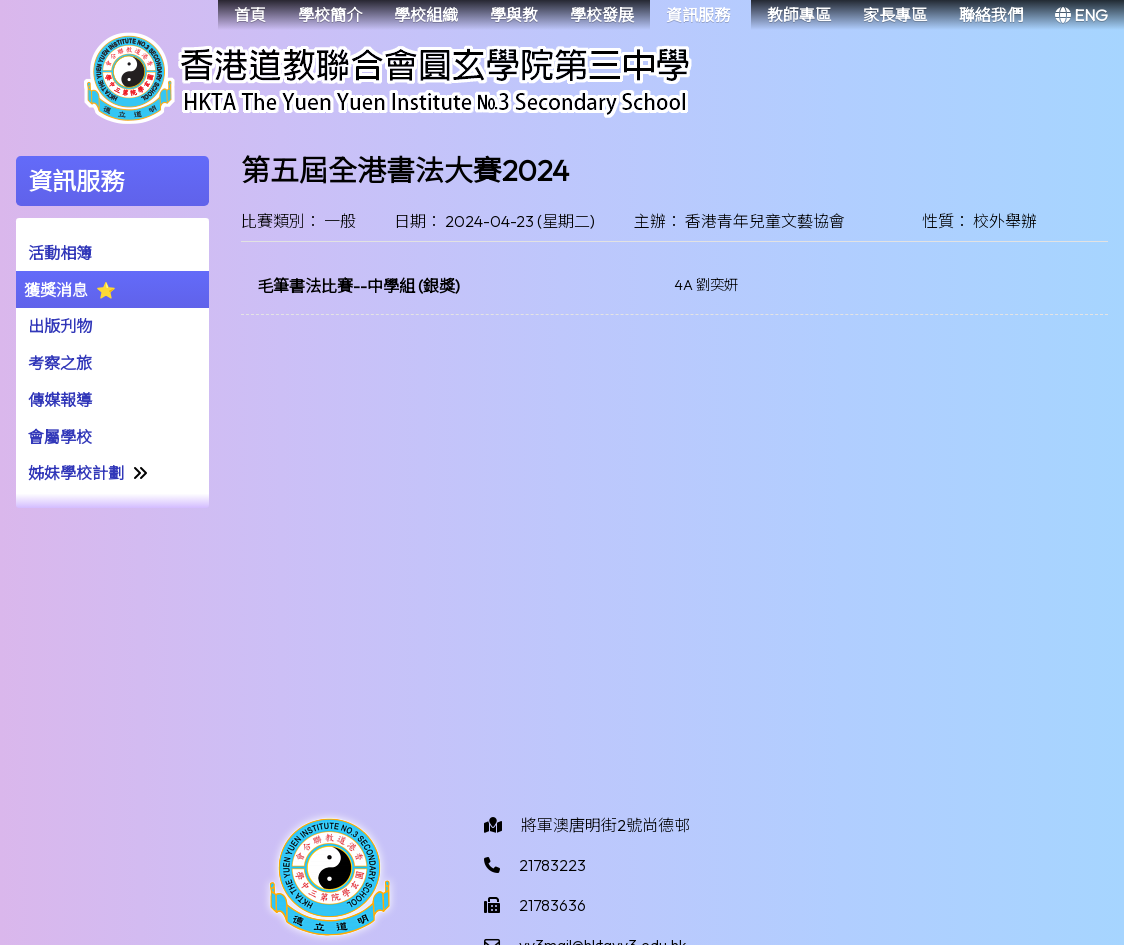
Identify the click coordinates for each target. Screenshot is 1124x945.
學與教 (514, 15)
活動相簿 (60, 253)
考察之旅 (60, 363)
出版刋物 (60, 326)
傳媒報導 (60, 400)
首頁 (250, 15)
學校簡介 (330, 15)
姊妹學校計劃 (76, 473)
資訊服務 (698, 15)
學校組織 (426, 15)
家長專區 (895, 15)
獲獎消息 (56, 290)
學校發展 (602, 15)
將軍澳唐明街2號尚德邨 (605, 825)
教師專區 (799, 15)
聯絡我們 (991, 15)
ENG (1081, 15)
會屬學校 (60, 437)
